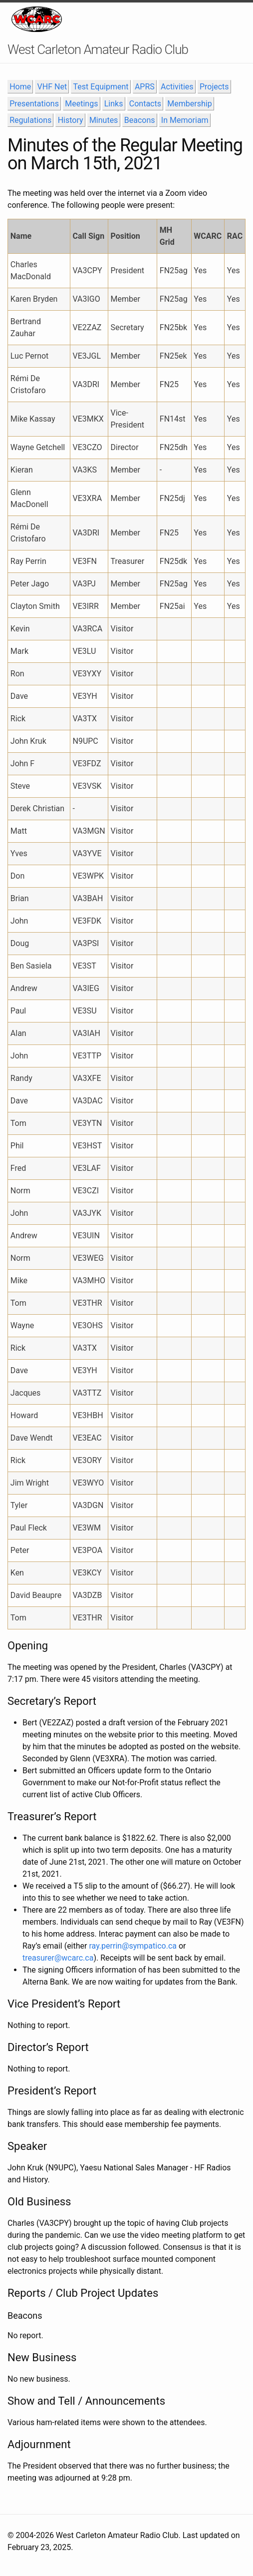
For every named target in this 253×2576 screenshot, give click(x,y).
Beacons (139, 120)
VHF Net (52, 86)
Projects (214, 86)
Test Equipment (100, 86)
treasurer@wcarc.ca (57, 1958)
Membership (189, 103)
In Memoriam (185, 120)
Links (113, 103)
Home (20, 86)
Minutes (103, 120)
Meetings (81, 103)
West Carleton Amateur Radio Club (97, 49)
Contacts (145, 103)
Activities (177, 86)
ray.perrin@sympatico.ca (133, 1946)
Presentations (34, 103)
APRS (145, 86)
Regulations (30, 120)
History (70, 120)
